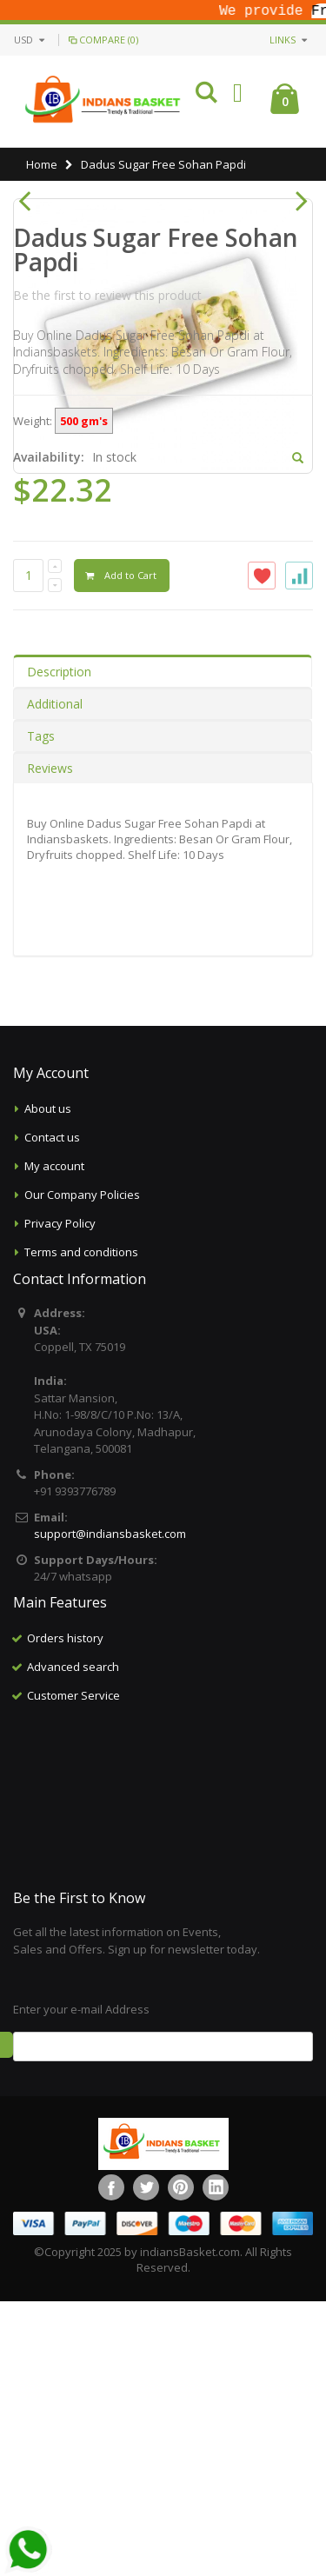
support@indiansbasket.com (110, 1808)
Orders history (65, 1912)
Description (59, 946)
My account (54, 1440)
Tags (41, 1010)
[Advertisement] (163, 2072)
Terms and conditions (81, 1526)
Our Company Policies (82, 1469)
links (282, 39)
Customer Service (73, 1970)
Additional (55, 978)
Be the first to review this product (107, 570)
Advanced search (73, 1941)
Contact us (52, 1412)
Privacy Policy (60, 1498)
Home (41, 164)
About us (47, 1383)
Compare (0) (102, 39)
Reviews (50, 1043)
